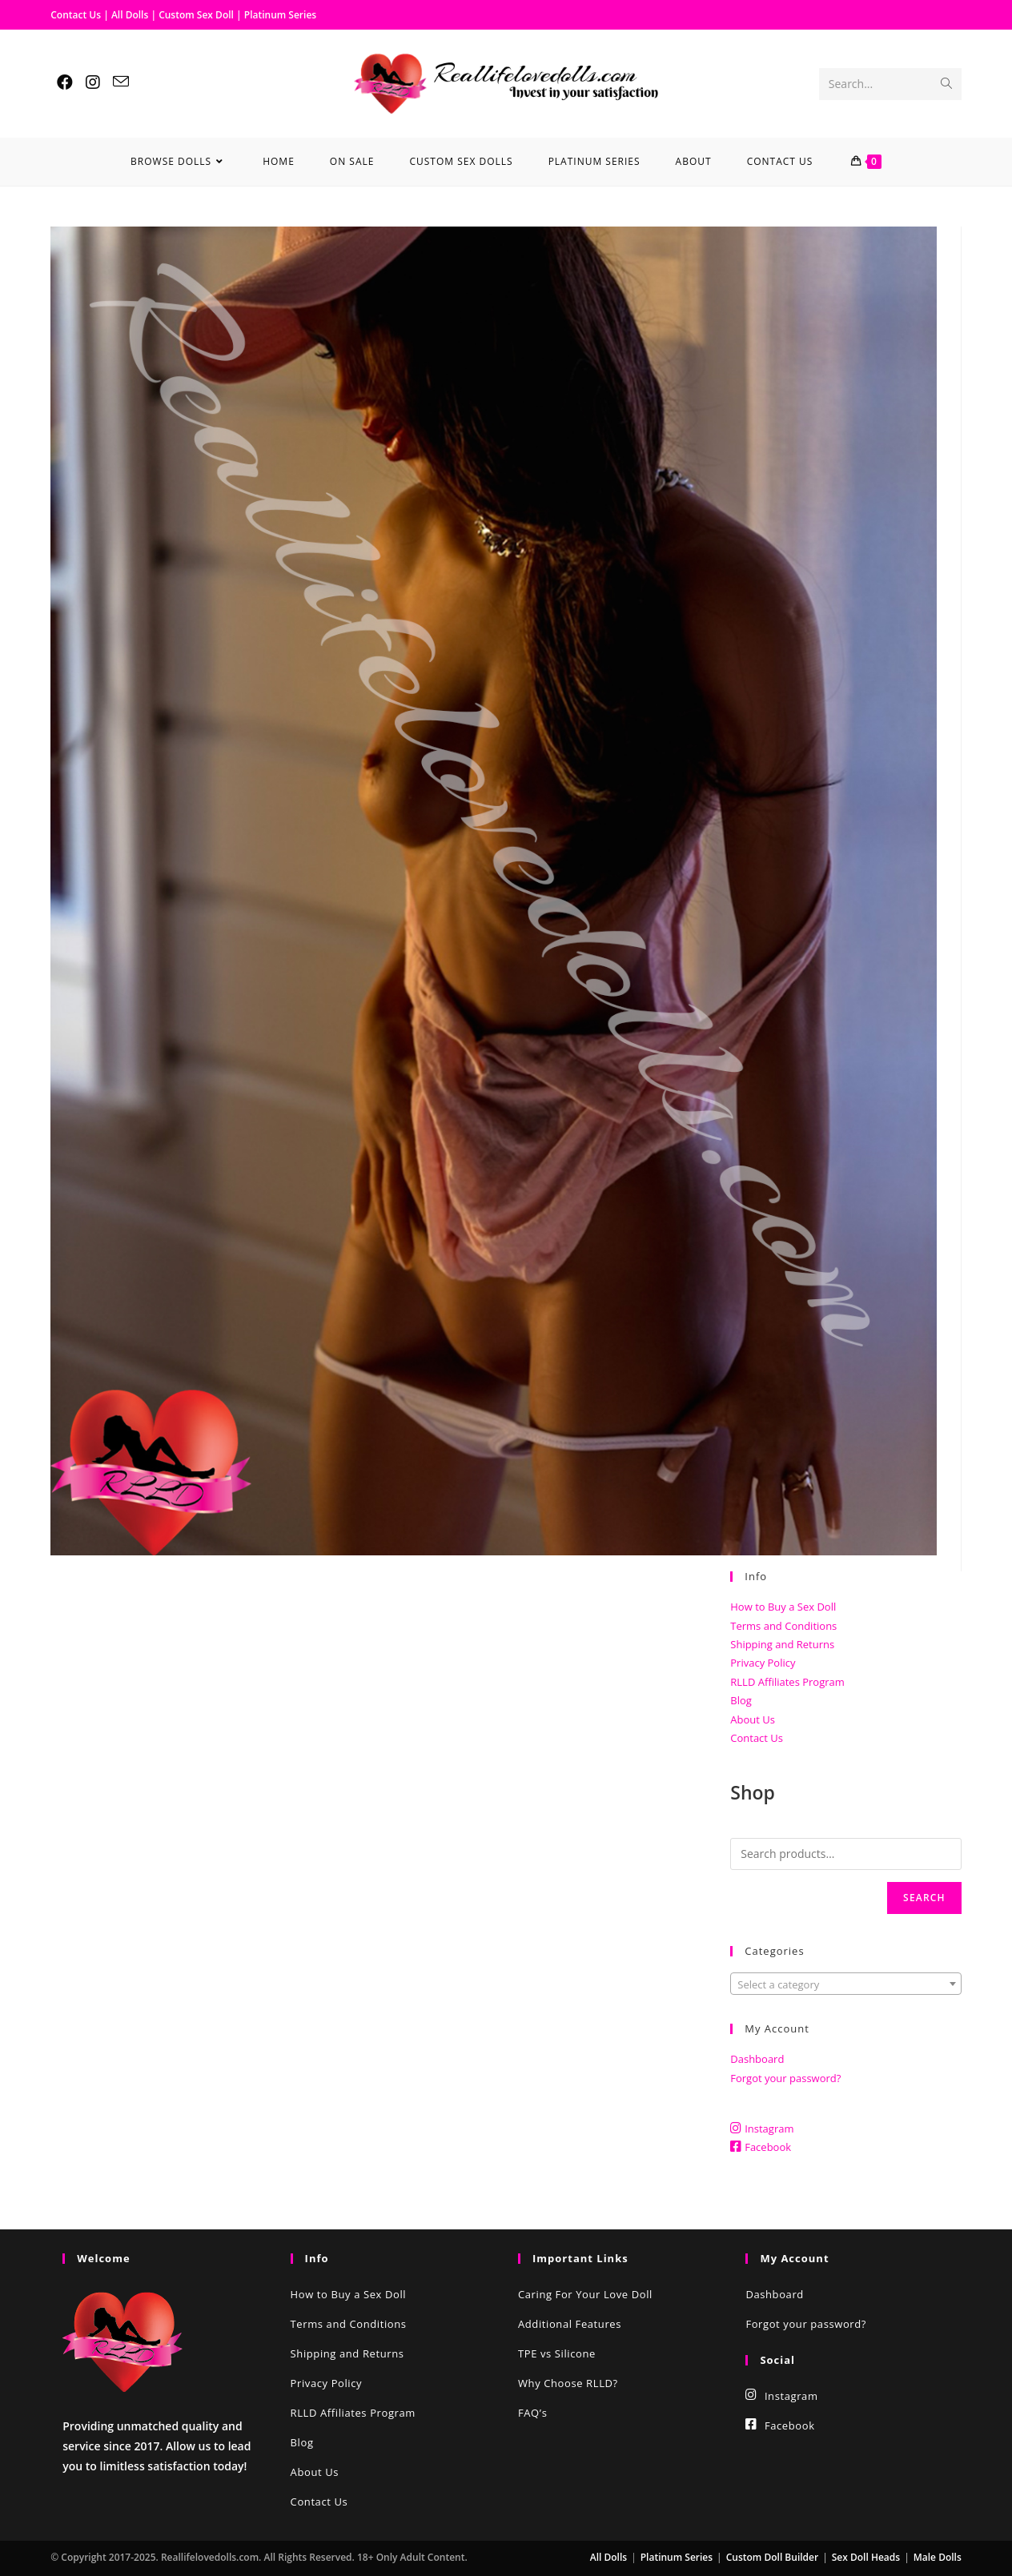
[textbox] (846, 1984)
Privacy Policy (762, 1662)
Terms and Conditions (783, 1626)
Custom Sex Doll (196, 15)
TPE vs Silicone (557, 2353)
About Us (752, 1719)
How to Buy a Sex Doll (783, 1606)
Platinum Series (280, 15)
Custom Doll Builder (772, 2557)
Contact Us (75, 15)
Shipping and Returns (782, 1644)
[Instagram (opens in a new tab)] (92, 82)
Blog (741, 1700)
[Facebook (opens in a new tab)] (64, 82)
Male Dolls (938, 2557)
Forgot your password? (785, 2078)
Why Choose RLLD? (568, 2383)
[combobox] (846, 1983)
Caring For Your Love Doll (585, 2294)
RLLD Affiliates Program (787, 1682)
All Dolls (131, 15)
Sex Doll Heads (866, 2557)
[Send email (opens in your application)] (120, 81)
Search (924, 1897)
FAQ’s (532, 2412)
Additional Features (569, 2324)
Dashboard (757, 2059)
